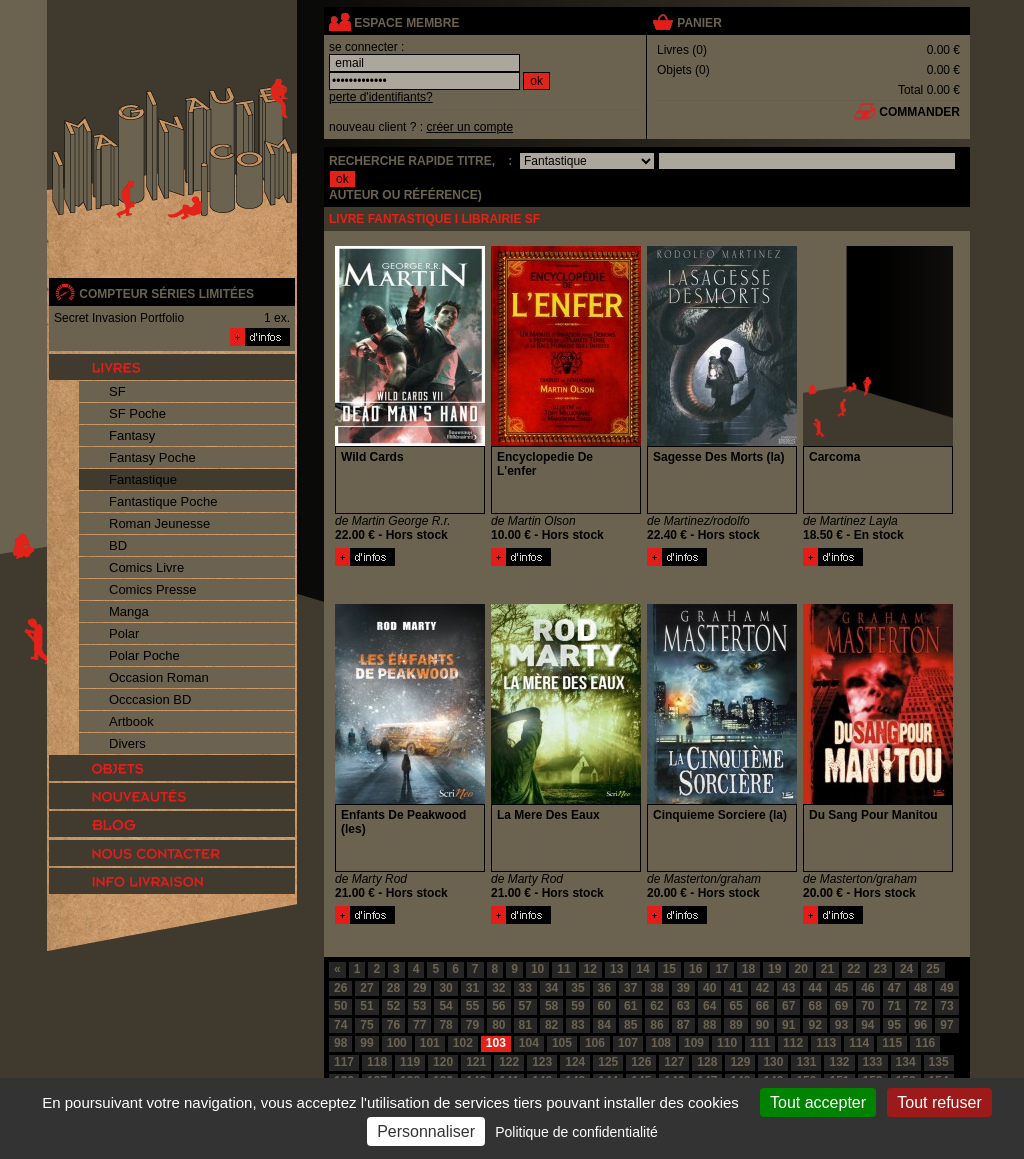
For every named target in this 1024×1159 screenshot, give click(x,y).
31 (472, 988)
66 (762, 1006)
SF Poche (137, 413)
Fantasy (132, 435)
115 (892, 1043)
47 (894, 988)
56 (498, 1006)
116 (925, 1043)
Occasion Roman (159, 677)
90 (762, 1025)
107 (628, 1043)
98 (340, 1043)
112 (793, 1043)
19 (774, 969)
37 (630, 988)
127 (674, 1062)
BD (118, 545)
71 (894, 1006)
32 (498, 988)
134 (906, 1062)
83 (577, 1025)
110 (727, 1043)
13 (616, 969)
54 (445, 1006)
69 (841, 1006)
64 (709, 1006)
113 (826, 1043)
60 (604, 1006)
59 (577, 1006)
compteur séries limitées (166, 294)
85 (630, 1025)
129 (740, 1062)
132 (839, 1062)
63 (683, 1006)
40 (709, 988)
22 (853, 969)
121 (476, 1062)
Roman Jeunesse (159, 523)
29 (419, 988)
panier (699, 23)
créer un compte (469, 127)
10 (537, 969)
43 (788, 988)
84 (604, 1025)
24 (906, 969)
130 (773, 1062)
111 (760, 1043)
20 (800, 969)
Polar (124, 633)
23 (880, 969)
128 (707, 1062)
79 (472, 1025)
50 (340, 1006)
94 (867, 1025)
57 (525, 1006)
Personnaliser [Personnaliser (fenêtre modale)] (426, 1131)
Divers (127, 743)
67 (788, 1006)
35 (577, 988)
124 (575, 1062)
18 (748, 969)
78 (445, 1025)
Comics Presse (152, 589)
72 (920, 1006)
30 (445, 988)
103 (496, 1043)
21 (827, 969)
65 (735, 1006)
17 (721, 969)
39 (683, 988)
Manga (129, 611)
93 (841, 1025)
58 (551, 1006)
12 (590, 969)
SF (117, 391)
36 (604, 988)
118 (377, 1062)
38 (656, 988)
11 (563, 969)
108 (661, 1043)
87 (683, 1025)
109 (694, 1043)
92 (814, 1025)
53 (419, 1006)
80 (498, 1025)
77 (419, 1025)
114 (859, 1043)
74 (340, 1025)
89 (735, 1025)
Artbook (131, 721)
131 (806, 1062)
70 (867, 1006)
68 (814, 1006)
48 (920, 988)
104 (529, 1043)
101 (430, 1043)
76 (393, 1025)
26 (340, 988)
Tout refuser (939, 1102)
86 (656, 1025)
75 (366, 1025)
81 (525, 1025)
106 (595, 1043)
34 (551, 988)
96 (920, 1025)
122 (509, 1062)
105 (562, 1043)
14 (642, 969)
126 (641, 1062)
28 (393, 988)
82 (551, 1025)
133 (873, 1062)
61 (630, 1006)
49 (946, 988)
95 (894, 1025)
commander (919, 112)
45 (841, 988)
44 (814, 988)
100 (397, 1043)
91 (788, 1025)
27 (366, 988)
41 (735, 988)
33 (525, 988)
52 (393, 1006)
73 (946, 1006)
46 (867, 988)
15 (669, 969)
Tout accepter (818, 1102)
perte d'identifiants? (381, 97)
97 (946, 1025)
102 (463, 1043)
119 (410, 1062)
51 (366, 1006)
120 (443, 1062)
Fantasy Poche (152, 457)
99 (366, 1043)
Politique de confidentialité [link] (576, 1132)
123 (542, 1062)
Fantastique (143, 479)
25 (932, 969)
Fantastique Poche (163, 501)
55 (472, 1006)
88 (709, 1025)
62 (656, 1006)
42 (762, 988)
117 (344, 1062)
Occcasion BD (150, 699)
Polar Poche (144, 655)
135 (939, 1062)
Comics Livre (146, 567)
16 (695, 969)
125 (608, 1062)
